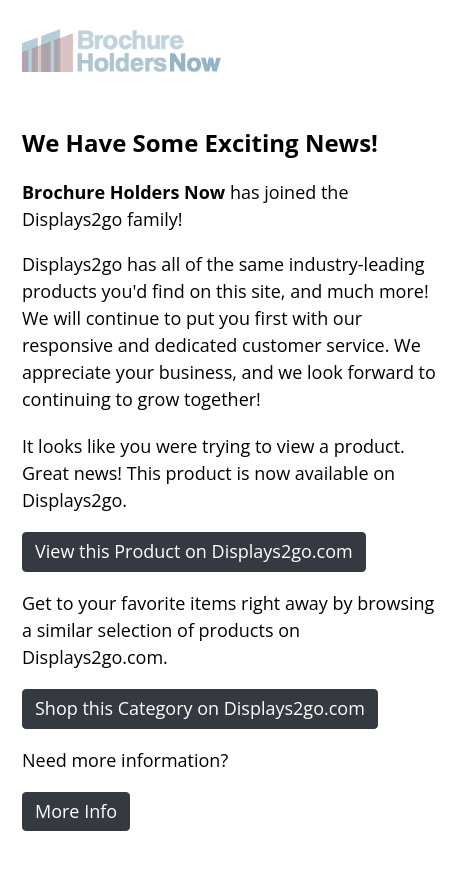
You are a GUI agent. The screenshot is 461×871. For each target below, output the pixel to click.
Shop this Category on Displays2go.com (200, 708)
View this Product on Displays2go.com (194, 551)
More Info (76, 811)
